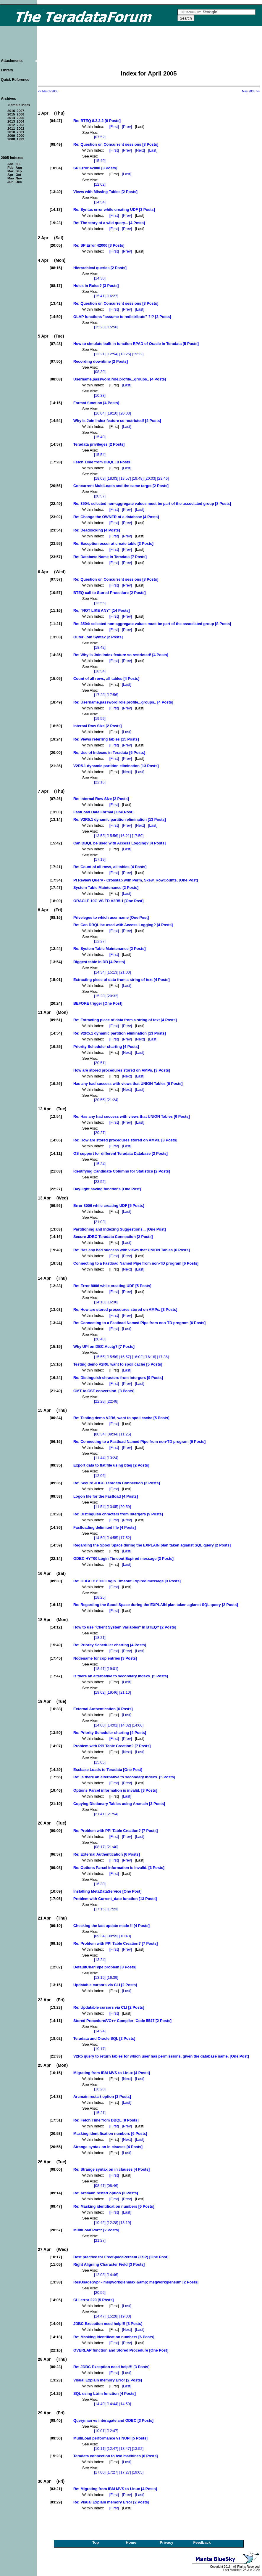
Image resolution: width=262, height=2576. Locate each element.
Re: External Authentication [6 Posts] (106, 1854)
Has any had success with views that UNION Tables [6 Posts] (128, 1083)
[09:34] (112, 1434)
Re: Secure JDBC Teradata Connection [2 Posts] (116, 1483)
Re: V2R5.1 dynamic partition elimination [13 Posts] (119, 819)
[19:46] (112, 1692)
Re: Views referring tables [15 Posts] (106, 739)
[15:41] (100, 296)
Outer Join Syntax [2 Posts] (98, 637)
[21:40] (112, 1847)
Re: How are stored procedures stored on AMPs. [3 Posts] (125, 1140)
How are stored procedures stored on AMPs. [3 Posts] (121, 1070)
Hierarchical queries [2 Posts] (100, 268)
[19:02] (100, 1692)
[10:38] (100, 395)
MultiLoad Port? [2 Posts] (96, 2230)
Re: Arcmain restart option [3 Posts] (105, 2193)
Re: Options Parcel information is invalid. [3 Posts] (118, 1867)
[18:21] (100, 1637)
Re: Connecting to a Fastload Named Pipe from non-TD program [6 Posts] (139, 1323)
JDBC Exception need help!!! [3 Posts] (107, 2323)
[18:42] (100, 647)
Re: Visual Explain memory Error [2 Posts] (111, 2502)
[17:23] (112, 1909)
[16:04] (100, 413)
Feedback (202, 2542)
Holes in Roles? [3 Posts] (96, 285)
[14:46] (112, 2275)
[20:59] (125, 1506)
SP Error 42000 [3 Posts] (95, 168)
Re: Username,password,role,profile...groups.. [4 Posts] (123, 702)
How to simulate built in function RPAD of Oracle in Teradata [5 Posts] (136, 343)
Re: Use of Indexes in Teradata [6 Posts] (109, 752)
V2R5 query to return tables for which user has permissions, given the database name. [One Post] (161, 2056)
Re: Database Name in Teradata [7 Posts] (110, 557)
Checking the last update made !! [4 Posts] (111, 1925)
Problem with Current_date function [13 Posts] (115, 1898)
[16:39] (112, 1977)
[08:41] (100, 2185)
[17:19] (100, 859)
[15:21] (100, 2113)
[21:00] (125, 972)
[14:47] (100, 2316)
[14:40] (100, 2404)
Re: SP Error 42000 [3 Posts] (98, 245)
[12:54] (112, 354)
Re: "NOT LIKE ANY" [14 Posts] (101, 610)
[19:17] (100, 2049)
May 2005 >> (251, 91)
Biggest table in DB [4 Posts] (99, 962)
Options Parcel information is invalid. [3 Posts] (115, 1790)
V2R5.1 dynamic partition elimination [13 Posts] (116, 766)
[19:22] (137, 354)
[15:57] (125, 1357)
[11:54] (100, 1506)
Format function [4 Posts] (96, 403)
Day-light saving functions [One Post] (107, 1189)
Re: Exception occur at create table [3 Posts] (113, 543)
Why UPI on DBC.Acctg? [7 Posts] (104, 1346)
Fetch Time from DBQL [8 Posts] (102, 462)
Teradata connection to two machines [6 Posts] (115, 2456)
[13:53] (100, 835)
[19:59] (100, 718)
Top (95, 2542)
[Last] (153, 150)
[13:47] (125, 2448)
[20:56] (100, 2292)
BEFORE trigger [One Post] (97, 1003)
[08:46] (112, 2185)
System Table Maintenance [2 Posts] (105, 887)
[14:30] (100, 278)
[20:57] (100, 496)
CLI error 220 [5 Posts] (93, 2300)
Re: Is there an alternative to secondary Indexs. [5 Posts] (124, 1777)
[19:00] (125, 2316)
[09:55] (112, 1936)
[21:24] (112, 1100)
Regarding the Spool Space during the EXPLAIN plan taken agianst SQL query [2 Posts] (152, 1545)
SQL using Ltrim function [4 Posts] (104, 2393)
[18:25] (100, 1597)
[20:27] (100, 1132)
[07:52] (100, 137)
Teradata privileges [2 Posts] (98, 444)
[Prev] (127, 126)
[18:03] (100, 478)
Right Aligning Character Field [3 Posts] (109, 2264)
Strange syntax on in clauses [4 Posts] (108, 2147)
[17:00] (100, 2472)
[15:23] (100, 327)
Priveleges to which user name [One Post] (111, 917)
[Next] (140, 150)
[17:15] (100, 1909)
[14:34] (100, 972)
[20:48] (100, 1339)
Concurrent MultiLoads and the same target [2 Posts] (121, 486)
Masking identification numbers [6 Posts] (110, 2133)
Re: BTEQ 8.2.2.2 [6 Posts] (97, 120)
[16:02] (137, 1357)
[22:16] (100, 782)
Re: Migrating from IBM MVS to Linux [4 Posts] (115, 2489)
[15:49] (100, 160)
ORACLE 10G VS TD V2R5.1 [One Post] (108, 901)
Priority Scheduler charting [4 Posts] (106, 1046)
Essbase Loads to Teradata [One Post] (107, 1769)
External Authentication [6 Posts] (103, 1709)
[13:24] (112, 1458)
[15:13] (112, 972)
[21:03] (100, 1222)
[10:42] (100, 2222)
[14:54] (100, 202)
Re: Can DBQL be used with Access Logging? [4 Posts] (123, 925)
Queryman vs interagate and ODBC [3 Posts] (113, 2420)
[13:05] (112, 1506)
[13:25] (125, 354)
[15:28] (100, 996)
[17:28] (100, 695)
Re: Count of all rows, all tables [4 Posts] (109, 867)
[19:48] (137, 478)
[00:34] (100, 1434)
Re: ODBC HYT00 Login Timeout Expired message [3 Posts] (127, 1581)
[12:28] (112, 2222)
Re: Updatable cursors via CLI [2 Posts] (108, 2007)
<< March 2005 (48, 91)
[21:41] (100, 1814)
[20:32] (112, 996)
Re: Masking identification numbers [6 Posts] (113, 2206)
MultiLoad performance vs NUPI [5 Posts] (110, 2438)
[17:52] (125, 1538)
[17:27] (112, 2472)
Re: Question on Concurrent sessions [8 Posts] (115, 144)
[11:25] (125, 1434)
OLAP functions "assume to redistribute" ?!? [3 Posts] (122, 316)
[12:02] (100, 184)
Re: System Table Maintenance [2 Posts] (109, 948)
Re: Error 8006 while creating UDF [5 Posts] (112, 1286)
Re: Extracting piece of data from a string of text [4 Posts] (125, 1020)
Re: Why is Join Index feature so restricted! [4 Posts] (120, 655)
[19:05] (137, 2472)
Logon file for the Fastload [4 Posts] (105, 1496)
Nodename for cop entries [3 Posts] (105, 1658)
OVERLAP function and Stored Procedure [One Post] (120, 2350)
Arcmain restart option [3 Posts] (102, 2096)
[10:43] (125, 1936)
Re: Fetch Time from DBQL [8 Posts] (106, 2120)
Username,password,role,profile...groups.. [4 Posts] (119, 379)
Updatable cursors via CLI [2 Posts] (105, 1985)
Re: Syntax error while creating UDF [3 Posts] (114, 209)
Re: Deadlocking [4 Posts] (96, 530)
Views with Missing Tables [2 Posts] (105, 191)
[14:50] (100, 1538)
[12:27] (100, 941)
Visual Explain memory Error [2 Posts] (107, 2380)
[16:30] (112, 1302)
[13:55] (100, 603)
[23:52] (100, 1181)
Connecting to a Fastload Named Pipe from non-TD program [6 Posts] (135, 1263)
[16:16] (150, 1357)
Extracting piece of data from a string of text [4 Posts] (121, 979)
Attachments (12, 61)
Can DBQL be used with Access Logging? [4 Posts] (119, 843)
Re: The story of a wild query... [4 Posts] (109, 223)
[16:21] (125, 835)
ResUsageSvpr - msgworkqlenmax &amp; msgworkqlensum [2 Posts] (135, 2282)
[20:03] (125, 413)
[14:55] (112, 1538)
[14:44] (112, 2404)
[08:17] (100, 1847)
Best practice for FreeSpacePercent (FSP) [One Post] (120, 2257)
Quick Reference (15, 80)
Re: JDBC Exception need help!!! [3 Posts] (111, 2367)
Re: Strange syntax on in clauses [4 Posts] (111, 2169)
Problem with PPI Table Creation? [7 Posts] (112, 1746)
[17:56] (112, 695)
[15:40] (100, 437)
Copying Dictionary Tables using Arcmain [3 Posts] (119, 1803)
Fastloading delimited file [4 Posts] (104, 1527)
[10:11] (100, 2448)
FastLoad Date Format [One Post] (103, 812)
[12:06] (100, 1475)
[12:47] (112, 2431)
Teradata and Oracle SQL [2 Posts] (104, 2038)
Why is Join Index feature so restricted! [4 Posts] (117, 420)
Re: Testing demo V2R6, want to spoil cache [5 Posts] (121, 1418)
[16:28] (100, 2089)
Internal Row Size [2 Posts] (97, 726)
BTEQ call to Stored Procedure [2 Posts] (109, 592)
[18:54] (100, 671)
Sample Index (19, 105)
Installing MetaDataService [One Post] (107, 1891)
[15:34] (100, 1164)
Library (7, 70)
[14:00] (100, 1725)
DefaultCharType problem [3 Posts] (104, 1967)
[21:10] (125, 1692)
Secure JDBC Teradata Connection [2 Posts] (113, 1236)
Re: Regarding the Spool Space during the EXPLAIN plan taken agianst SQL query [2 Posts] (155, 1604)
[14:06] (137, 1725)
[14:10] (100, 1302)
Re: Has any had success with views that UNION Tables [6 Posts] (131, 1116)
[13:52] (137, 2448)
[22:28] (100, 1401)
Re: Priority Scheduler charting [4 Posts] (109, 1645)
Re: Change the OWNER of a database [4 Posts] (116, 517)
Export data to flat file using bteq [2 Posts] (111, 1465)
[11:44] (100, 1458)
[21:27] (100, 2240)
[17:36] (163, 1357)
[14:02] (125, 1725)
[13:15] (100, 1977)
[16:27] (112, 296)
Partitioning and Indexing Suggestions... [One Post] (119, 1229)
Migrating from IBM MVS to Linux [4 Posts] (111, 2073)
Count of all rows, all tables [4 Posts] (106, 678)
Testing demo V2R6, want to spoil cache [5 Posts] (117, 1364)
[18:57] (125, 478)
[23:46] (163, 478)
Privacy (166, 2542)
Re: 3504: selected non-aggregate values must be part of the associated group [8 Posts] (152, 503)
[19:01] (112, 1668)
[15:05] (100, 1762)
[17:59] (137, 835)
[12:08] (100, 2275)
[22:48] (112, 1401)
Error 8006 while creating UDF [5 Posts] (108, 1205)
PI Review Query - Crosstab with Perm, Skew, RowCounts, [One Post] (135, 880)
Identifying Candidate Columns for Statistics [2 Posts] (121, 1171)
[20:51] (100, 1063)
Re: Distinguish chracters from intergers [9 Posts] (118, 1377)
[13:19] (125, 2222)
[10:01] (100, 2431)
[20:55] (100, 1100)
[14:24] (100, 2031)
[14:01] (112, 1725)
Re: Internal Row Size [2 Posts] (101, 798)
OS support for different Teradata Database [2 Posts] (120, 1153)
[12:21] (100, 354)
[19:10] (112, 413)
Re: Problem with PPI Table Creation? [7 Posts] (115, 1830)
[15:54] (100, 454)
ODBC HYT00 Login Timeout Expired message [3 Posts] (123, 1558)
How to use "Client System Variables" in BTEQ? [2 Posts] (124, 1627)
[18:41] (100, 1668)
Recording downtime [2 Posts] (100, 361)
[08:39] (100, 372)
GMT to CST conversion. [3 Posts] (103, 1391)
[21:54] (112, 1814)
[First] (114, 126)
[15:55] (100, 1357)
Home (131, 2542)
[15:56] (112, 327)
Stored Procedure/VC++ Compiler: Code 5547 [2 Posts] (122, 2020)
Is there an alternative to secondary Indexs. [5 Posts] (120, 1676)
